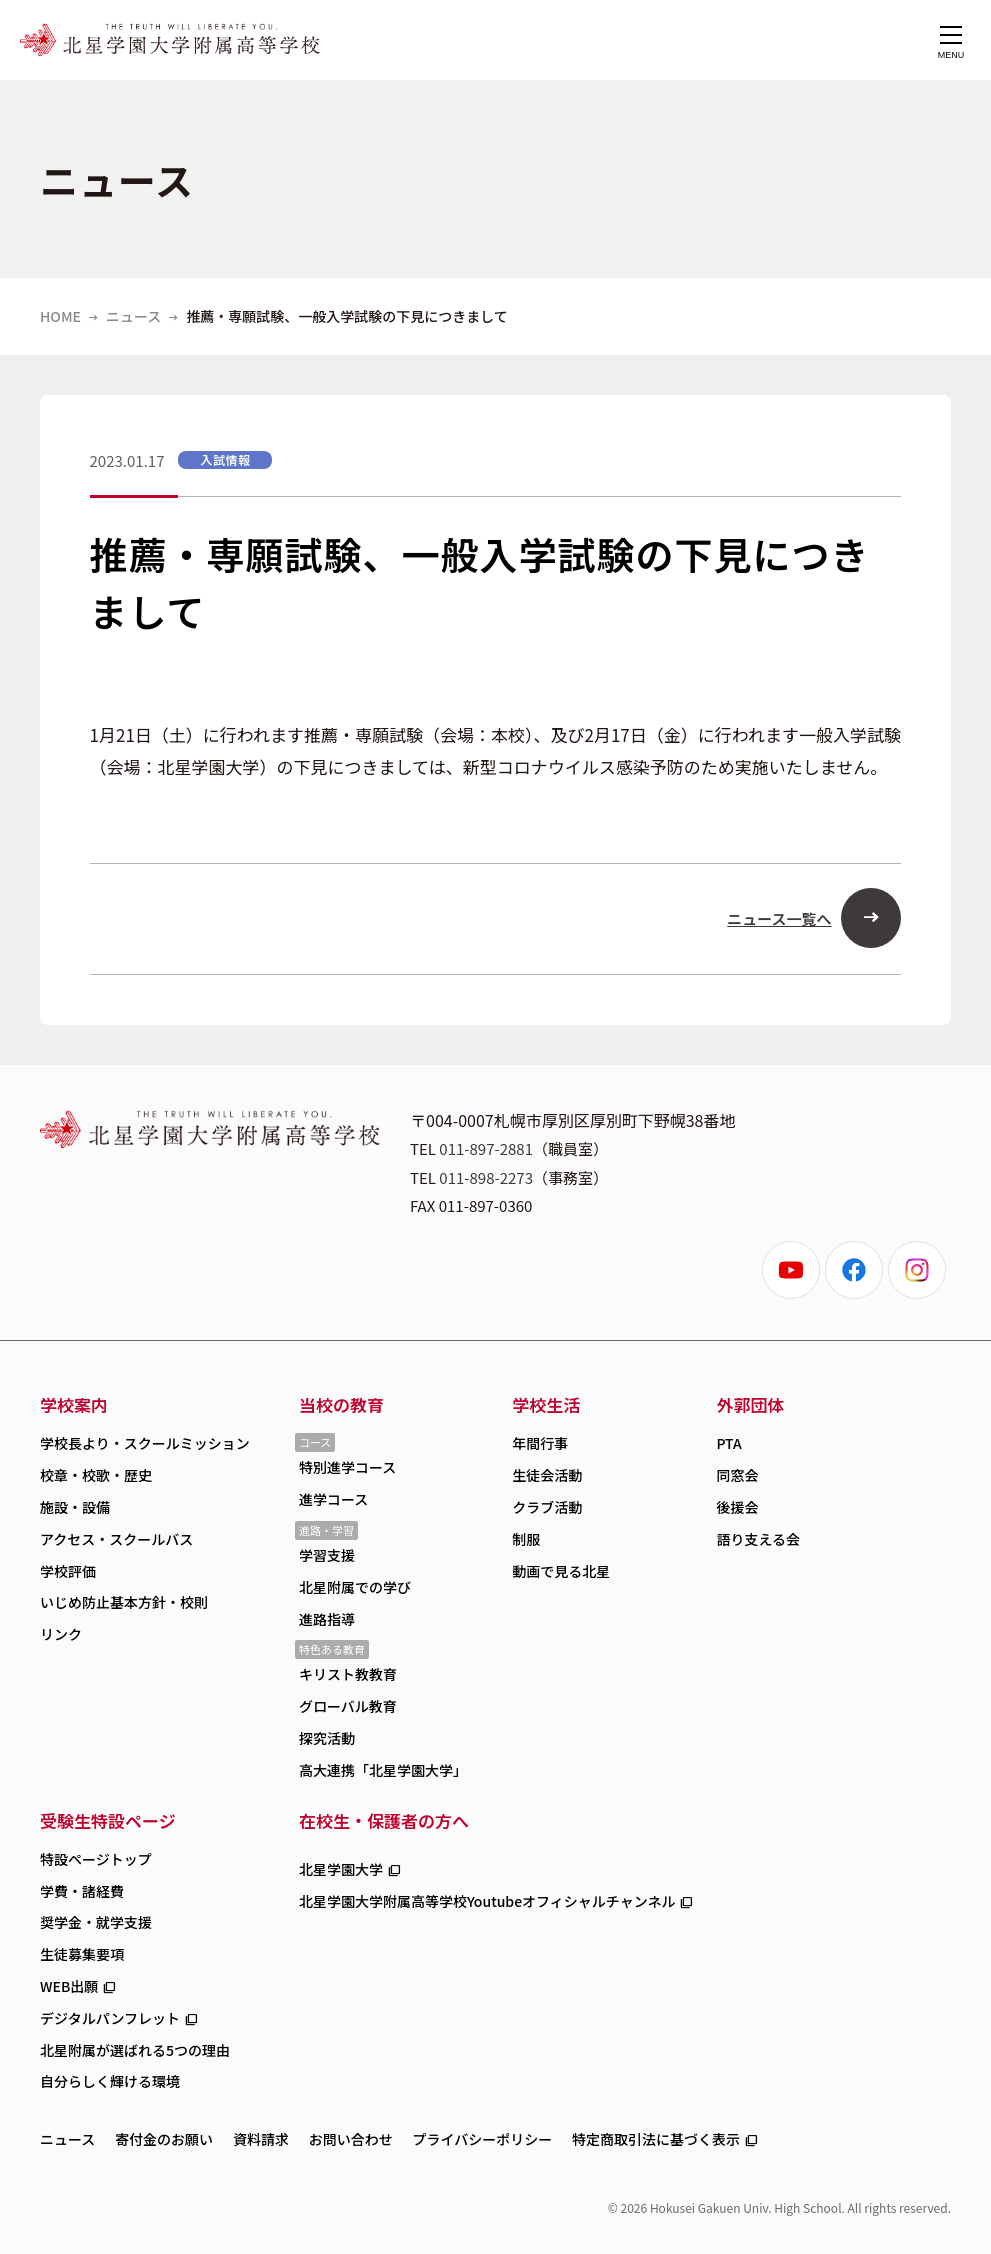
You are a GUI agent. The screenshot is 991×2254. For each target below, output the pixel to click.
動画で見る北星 (561, 1571)
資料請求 (261, 2139)
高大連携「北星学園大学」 (383, 1770)
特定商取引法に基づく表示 (656, 2139)
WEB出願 (69, 1986)
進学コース (333, 1499)
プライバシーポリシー (483, 2139)
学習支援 (327, 1555)
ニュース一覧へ (779, 918)
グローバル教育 (348, 1706)
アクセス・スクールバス (116, 1539)
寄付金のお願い (164, 2139)
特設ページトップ (96, 1859)
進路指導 (327, 1619)
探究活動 (327, 1738)
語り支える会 (758, 1539)
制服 (526, 1539)
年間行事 (540, 1443)
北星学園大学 (341, 1869)
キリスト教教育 (348, 1674)
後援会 (737, 1507)
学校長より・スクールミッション (145, 1443)
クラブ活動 (547, 1507)
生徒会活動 (547, 1475)
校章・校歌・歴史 (96, 1475)
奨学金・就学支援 (96, 1922)
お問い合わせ (351, 2139)
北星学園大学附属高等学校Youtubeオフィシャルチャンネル (487, 1901)
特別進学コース (347, 1467)
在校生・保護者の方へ (384, 1820)
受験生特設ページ (108, 1820)
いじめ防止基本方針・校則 (124, 1602)
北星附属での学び (355, 1587)
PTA (728, 1443)
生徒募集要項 (82, 1954)
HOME (60, 316)
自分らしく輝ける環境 (110, 2081)
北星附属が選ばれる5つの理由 (135, 2050)
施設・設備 (75, 1507)
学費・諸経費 (82, 1891)
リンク (61, 1634)
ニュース (133, 316)
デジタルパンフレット (110, 2018)
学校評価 (68, 1571)
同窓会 (737, 1475)
